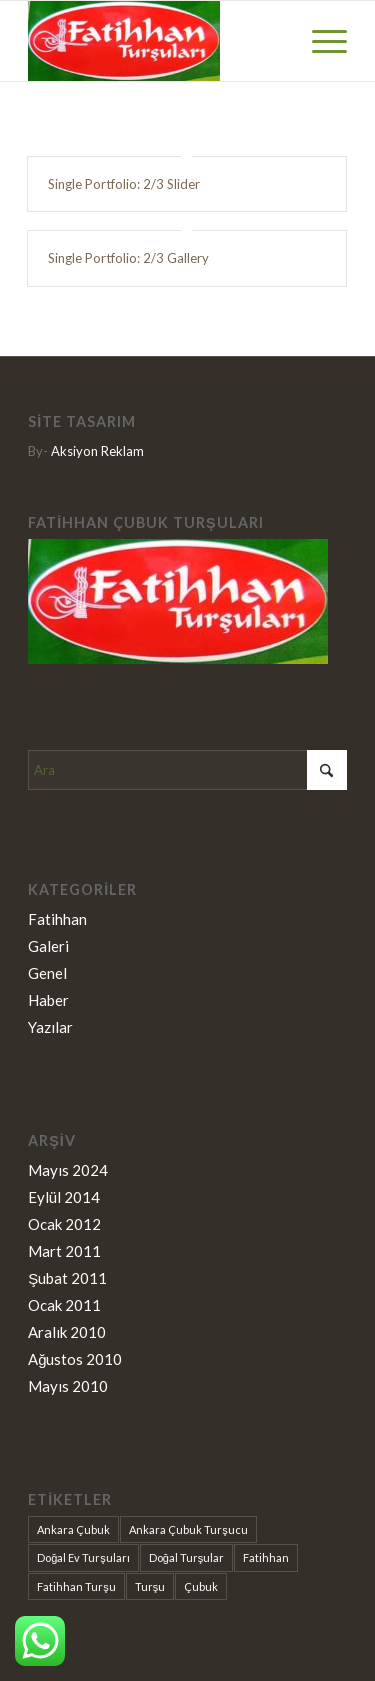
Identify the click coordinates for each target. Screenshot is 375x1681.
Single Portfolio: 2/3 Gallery (128, 258)
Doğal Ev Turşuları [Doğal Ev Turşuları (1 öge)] (83, 1557)
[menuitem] (319, 41)
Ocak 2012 (64, 1224)
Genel (47, 973)
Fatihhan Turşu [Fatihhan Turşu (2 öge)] (76, 1586)
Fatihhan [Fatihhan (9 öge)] (266, 1557)
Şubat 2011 (67, 1278)
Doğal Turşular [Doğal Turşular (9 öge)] (187, 1557)
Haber (48, 1000)
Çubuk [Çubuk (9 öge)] (201, 1586)
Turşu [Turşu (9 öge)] (150, 1586)
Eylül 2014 (64, 1197)
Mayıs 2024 (68, 1170)
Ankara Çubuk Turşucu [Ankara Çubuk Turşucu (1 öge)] (188, 1529)
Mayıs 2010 (68, 1386)
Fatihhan (57, 919)
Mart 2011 (64, 1251)
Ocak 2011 (64, 1305)
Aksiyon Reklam (97, 451)
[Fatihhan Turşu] (155, 41)
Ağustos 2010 (75, 1359)
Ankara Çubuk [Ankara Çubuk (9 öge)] (73, 1529)
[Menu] (319, 41)
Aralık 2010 (67, 1332)
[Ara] (187, 770)
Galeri (48, 946)
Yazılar (50, 1027)
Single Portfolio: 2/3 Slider (124, 184)
